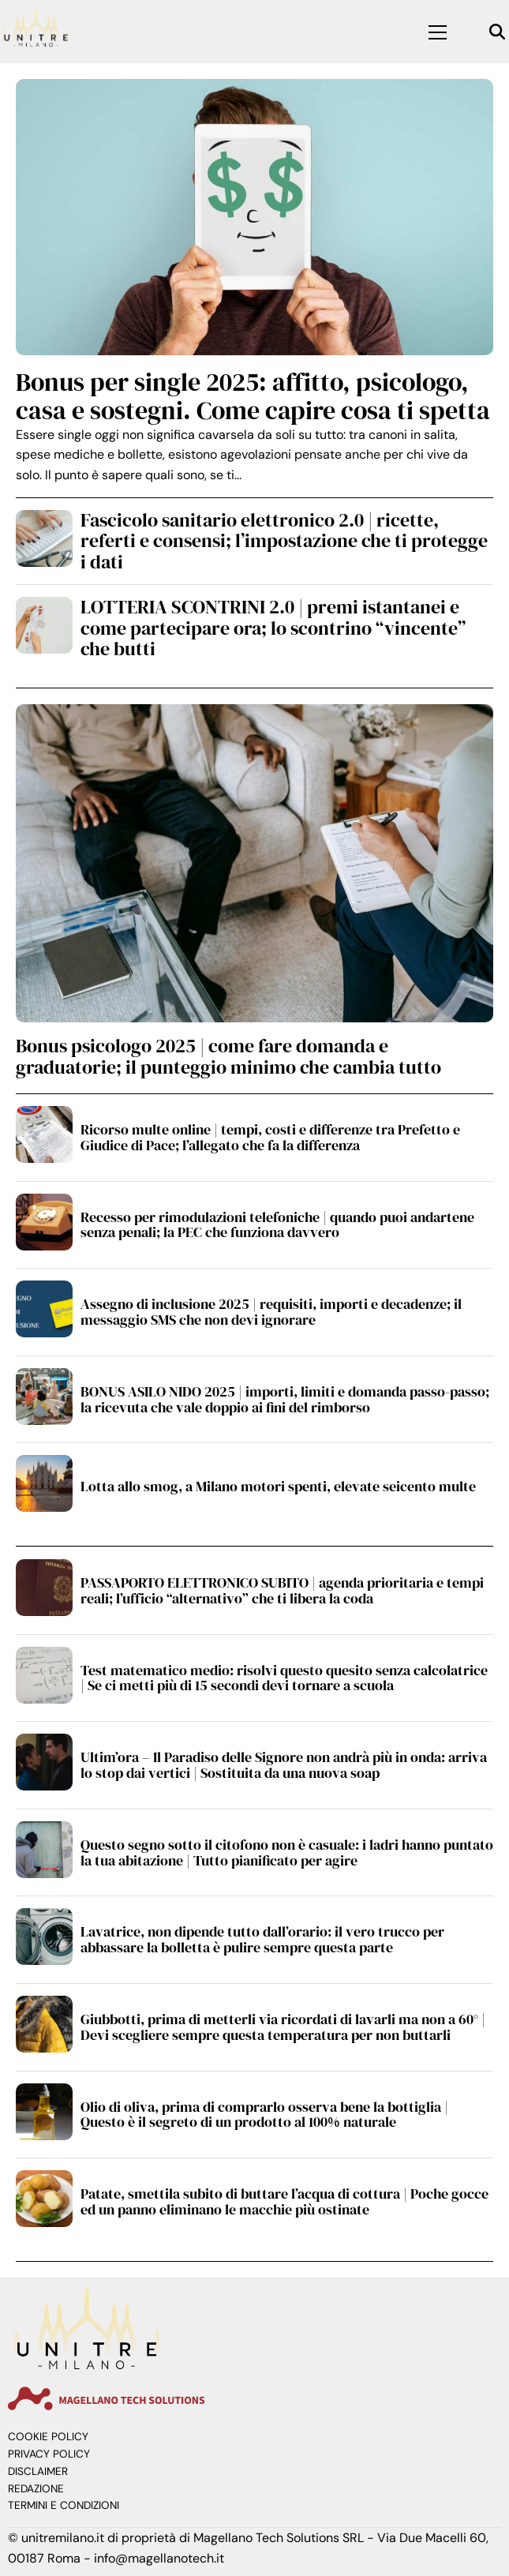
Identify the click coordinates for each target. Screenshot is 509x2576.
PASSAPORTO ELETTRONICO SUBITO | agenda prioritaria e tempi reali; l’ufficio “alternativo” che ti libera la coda (282, 1590)
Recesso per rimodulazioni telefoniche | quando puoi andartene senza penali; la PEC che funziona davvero (277, 1225)
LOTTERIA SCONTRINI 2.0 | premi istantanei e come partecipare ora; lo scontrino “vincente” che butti (273, 628)
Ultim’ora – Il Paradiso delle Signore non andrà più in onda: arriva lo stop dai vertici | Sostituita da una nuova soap (283, 1765)
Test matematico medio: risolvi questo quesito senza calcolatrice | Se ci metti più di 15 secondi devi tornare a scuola (284, 1678)
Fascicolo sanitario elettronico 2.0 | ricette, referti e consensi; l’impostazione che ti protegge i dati (284, 541)
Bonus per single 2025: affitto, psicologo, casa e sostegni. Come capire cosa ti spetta (253, 396)
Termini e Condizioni (63, 2505)
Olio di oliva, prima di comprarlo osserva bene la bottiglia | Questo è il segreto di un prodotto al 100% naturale (264, 2114)
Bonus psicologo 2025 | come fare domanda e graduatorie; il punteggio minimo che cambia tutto (228, 1056)
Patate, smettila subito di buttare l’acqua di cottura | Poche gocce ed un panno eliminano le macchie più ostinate (284, 2201)
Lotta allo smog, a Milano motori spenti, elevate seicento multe (278, 1486)
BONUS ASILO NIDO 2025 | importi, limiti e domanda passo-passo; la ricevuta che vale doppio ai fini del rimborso (284, 1399)
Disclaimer (38, 2471)
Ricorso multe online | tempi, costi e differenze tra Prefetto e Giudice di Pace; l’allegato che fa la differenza (270, 1137)
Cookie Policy (48, 2436)
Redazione (36, 2488)
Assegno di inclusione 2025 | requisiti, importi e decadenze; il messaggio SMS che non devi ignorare (271, 1311)
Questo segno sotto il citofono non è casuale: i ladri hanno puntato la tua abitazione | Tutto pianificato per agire (286, 1852)
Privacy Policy (49, 2454)
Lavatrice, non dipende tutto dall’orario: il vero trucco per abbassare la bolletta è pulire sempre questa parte (262, 1939)
